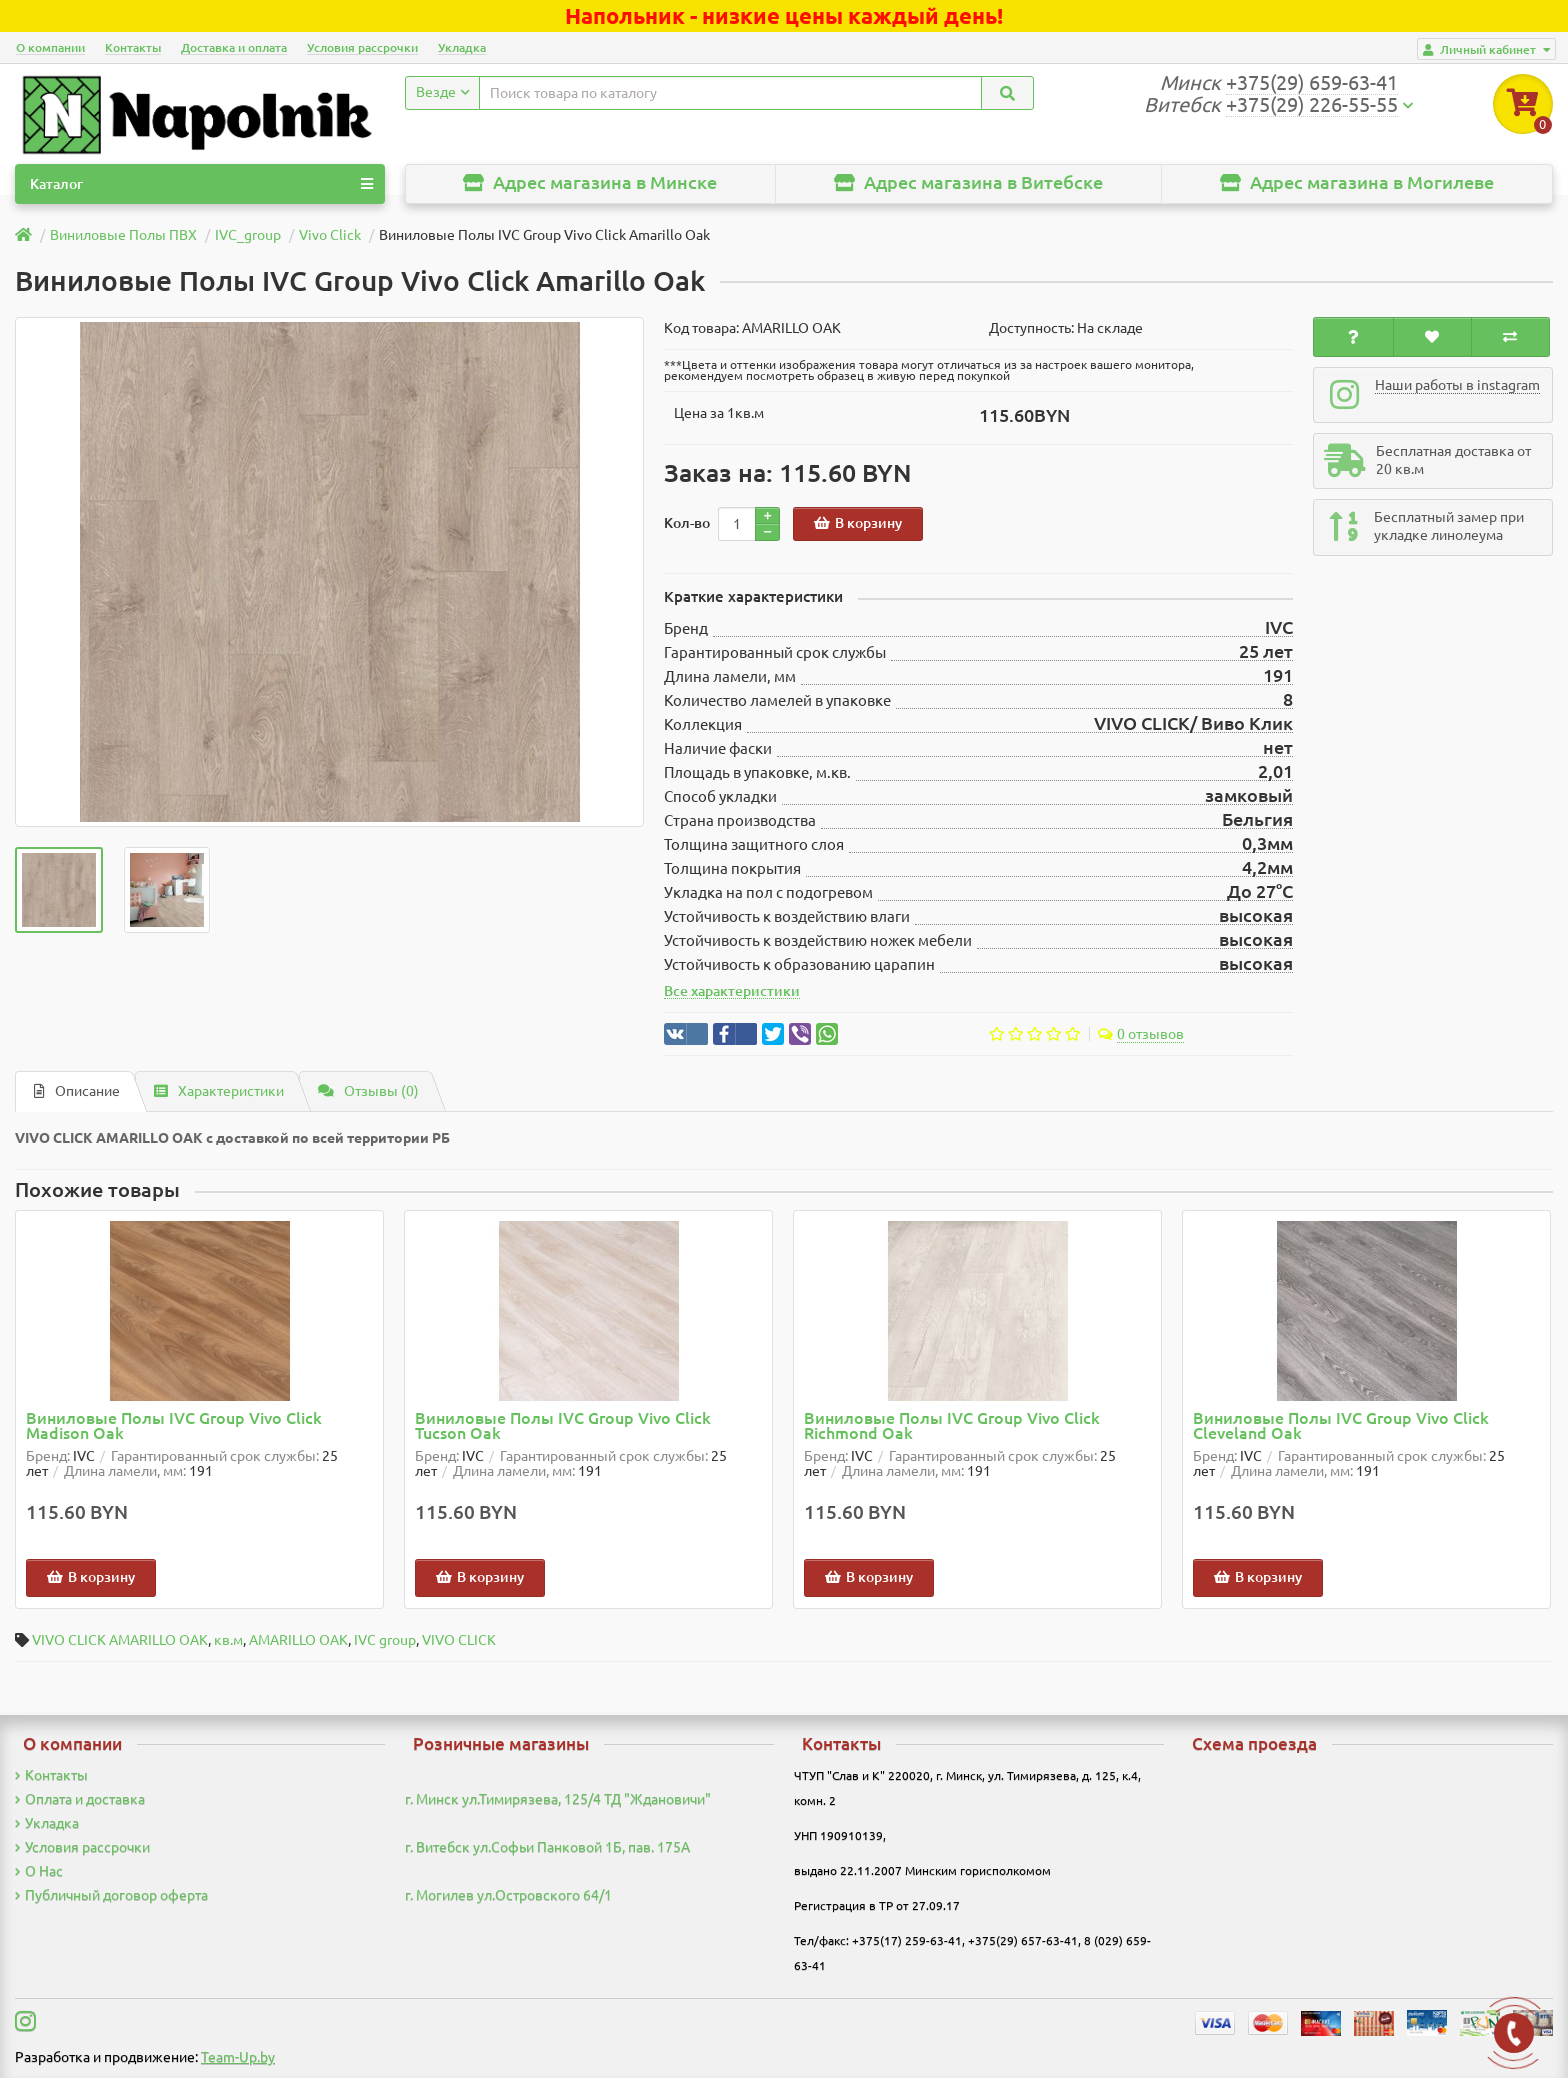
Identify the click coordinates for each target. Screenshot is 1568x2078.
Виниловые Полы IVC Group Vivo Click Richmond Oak (952, 1426)
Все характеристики (732, 991)
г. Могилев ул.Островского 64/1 (508, 1895)
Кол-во (687, 523)
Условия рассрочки (362, 47)
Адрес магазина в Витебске (968, 182)
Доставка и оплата (234, 47)
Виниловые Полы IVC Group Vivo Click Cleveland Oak (1341, 1426)
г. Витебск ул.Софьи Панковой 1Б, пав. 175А (547, 1847)
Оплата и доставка (80, 1799)
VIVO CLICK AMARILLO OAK (120, 1640)
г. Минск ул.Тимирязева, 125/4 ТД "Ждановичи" (558, 1799)
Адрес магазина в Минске (590, 182)
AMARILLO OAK (298, 1640)
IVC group (385, 1640)
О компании (50, 47)
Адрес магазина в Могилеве (1357, 182)
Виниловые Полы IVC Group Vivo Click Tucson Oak (563, 1426)
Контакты (133, 47)
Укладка (462, 47)
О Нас (39, 1871)
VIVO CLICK (459, 1640)
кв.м (228, 1640)
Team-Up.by (238, 2057)
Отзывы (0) (368, 1091)
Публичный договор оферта (111, 1895)
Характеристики (219, 1091)
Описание (77, 1091)
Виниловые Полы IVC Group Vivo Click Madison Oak (174, 1426)
